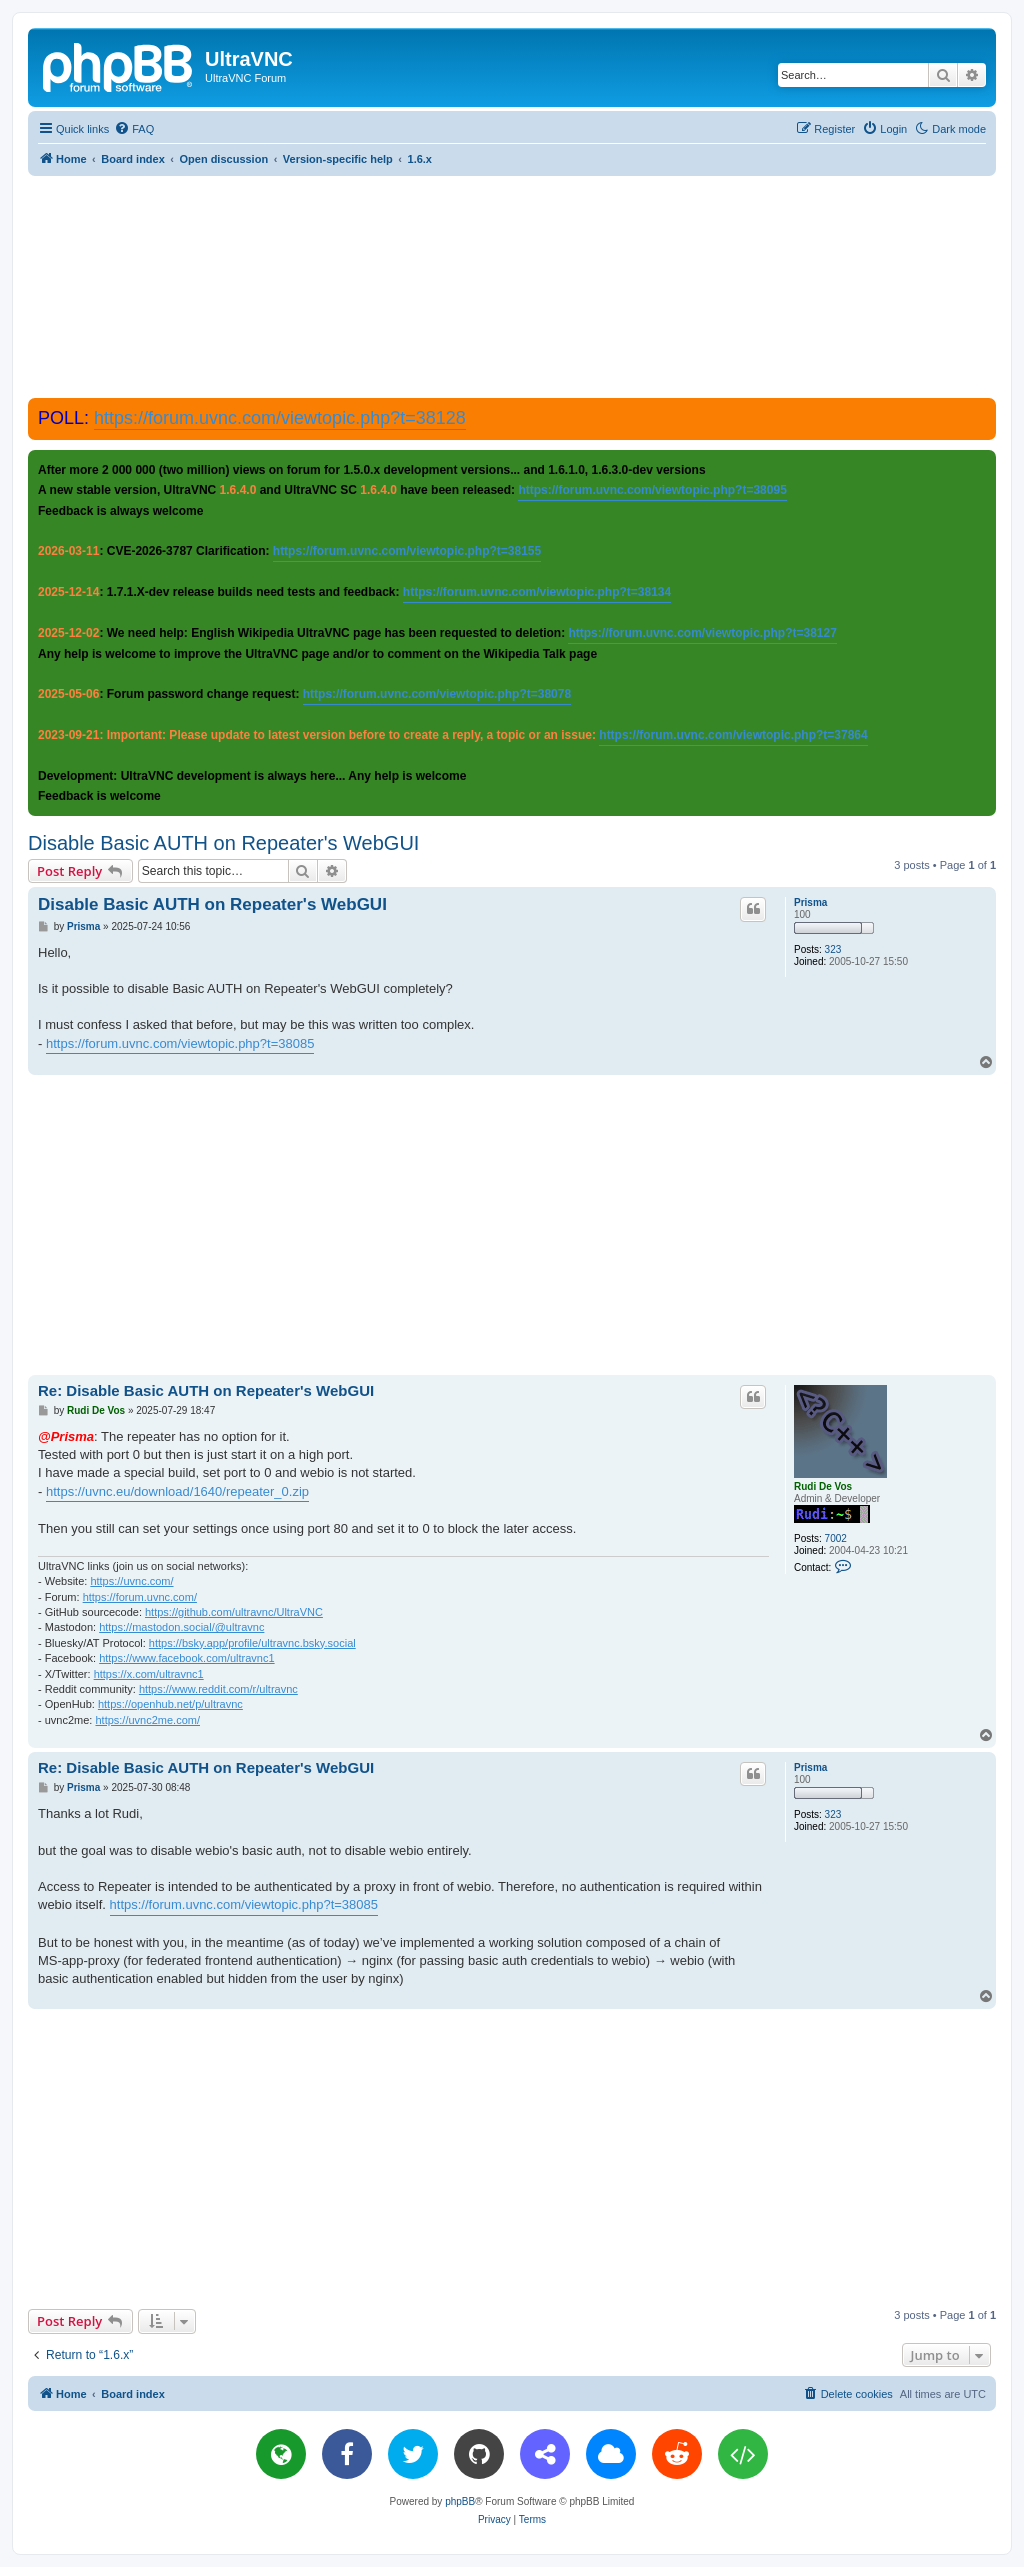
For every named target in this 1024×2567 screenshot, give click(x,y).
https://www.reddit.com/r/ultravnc (218, 1689)
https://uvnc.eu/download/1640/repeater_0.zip (177, 1491)
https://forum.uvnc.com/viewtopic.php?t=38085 (180, 1043)
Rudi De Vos (823, 1486)
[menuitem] (134, 129)
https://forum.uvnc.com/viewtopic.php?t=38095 (652, 490)
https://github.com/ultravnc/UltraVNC (234, 1612)
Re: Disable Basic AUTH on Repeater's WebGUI (206, 1390)
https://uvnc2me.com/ (147, 1720)
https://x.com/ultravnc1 (149, 1674)
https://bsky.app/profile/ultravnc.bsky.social (252, 1643)
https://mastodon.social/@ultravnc (181, 1627)
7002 (836, 1538)
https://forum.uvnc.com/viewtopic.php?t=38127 (702, 633)
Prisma (810, 902)
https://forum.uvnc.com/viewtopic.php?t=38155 (407, 551)
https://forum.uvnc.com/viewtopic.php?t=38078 (437, 694)
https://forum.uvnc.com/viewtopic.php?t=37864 (733, 735)
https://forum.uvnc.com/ (140, 1597)
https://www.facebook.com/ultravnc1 (186, 1658)
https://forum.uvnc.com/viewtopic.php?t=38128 (280, 418)
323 (833, 949)
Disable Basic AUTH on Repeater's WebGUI (223, 843)
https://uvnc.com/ (131, 1581)
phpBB (460, 2501)
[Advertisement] (512, 286)
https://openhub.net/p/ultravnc (170, 1704)
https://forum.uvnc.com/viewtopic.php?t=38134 (537, 592)
